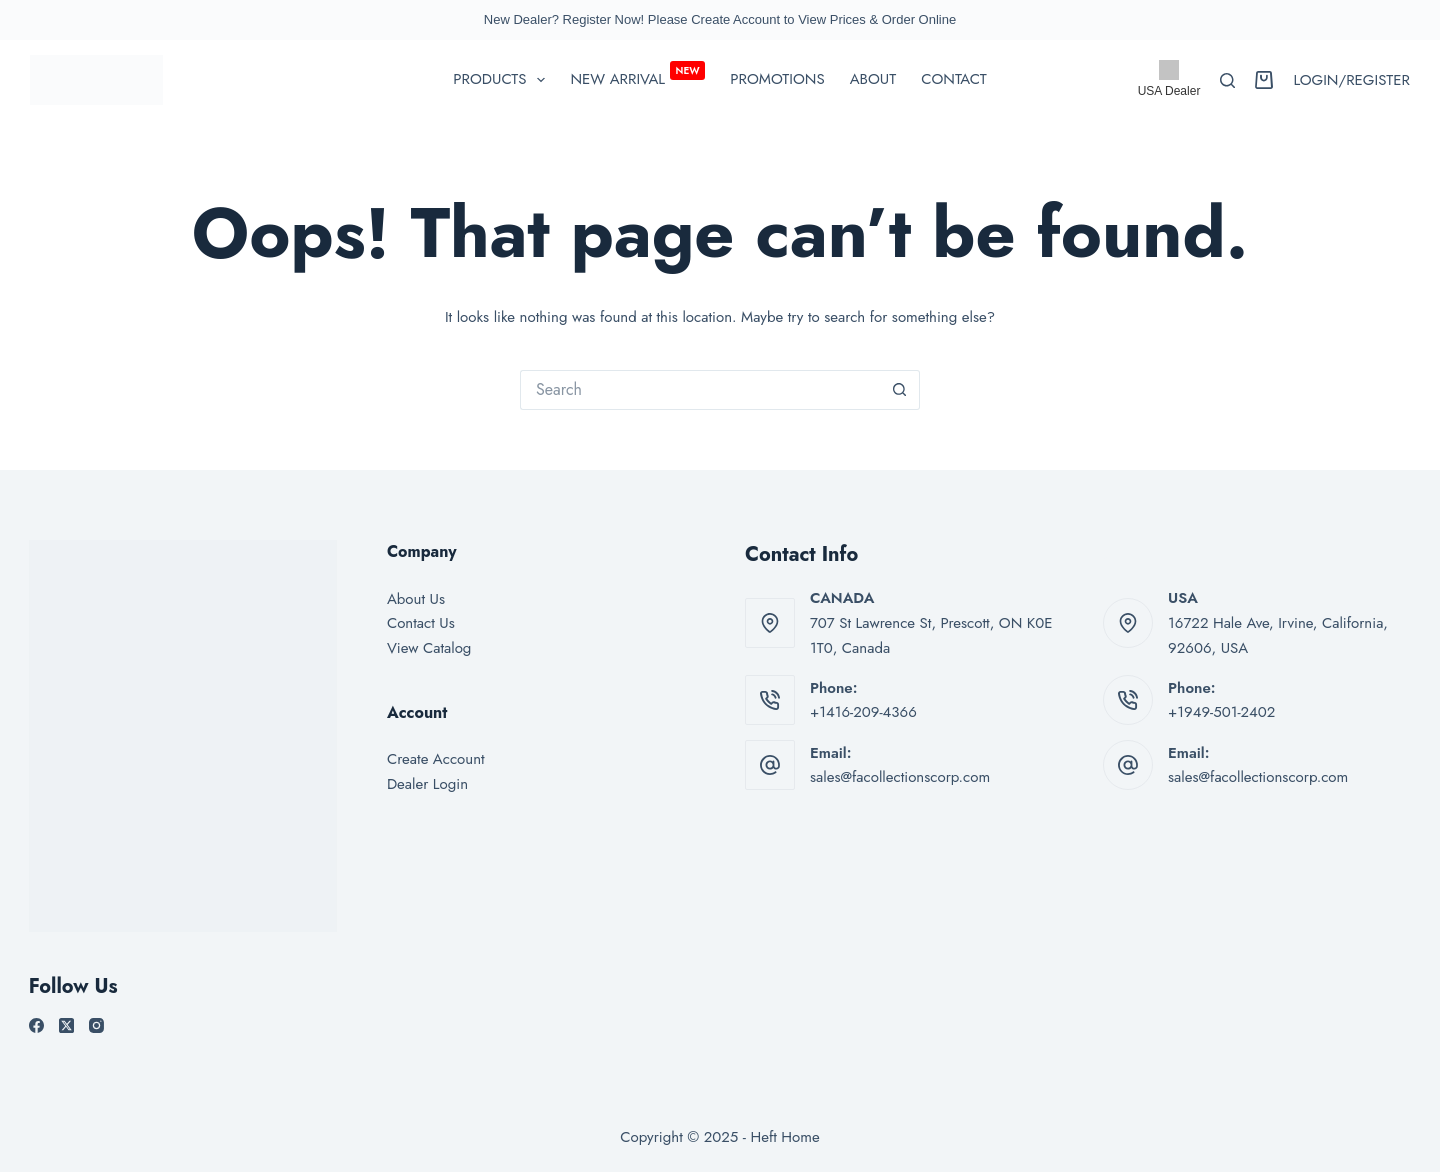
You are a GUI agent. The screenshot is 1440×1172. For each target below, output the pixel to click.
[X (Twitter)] (66, 1025)
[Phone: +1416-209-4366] (770, 700)
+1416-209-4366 (863, 712)
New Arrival (637, 76)
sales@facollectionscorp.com (900, 777)
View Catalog (429, 648)
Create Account (436, 759)
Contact (953, 79)
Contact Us (421, 623)
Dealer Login (427, 784)
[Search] (1227, 80)
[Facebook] (36, 1025)
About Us (416, 599)
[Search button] (900, 390)
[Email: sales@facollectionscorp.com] (770, 765)
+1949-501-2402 (1221, 712)
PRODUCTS (503, 80)
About (873, 79)
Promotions (777, 79)
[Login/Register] (1351, 80)
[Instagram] (96, 1025)
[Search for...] (700, 390)
